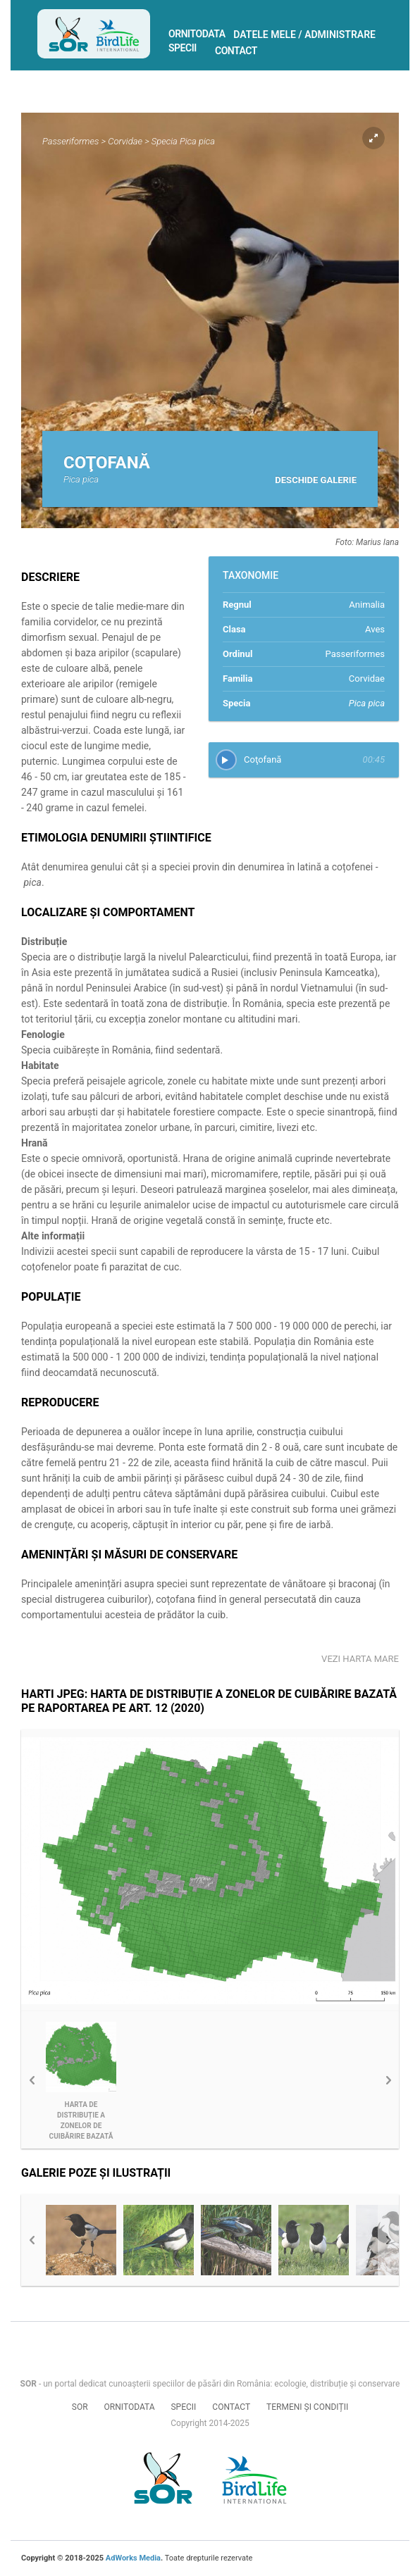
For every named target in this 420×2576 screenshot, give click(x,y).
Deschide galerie (316, 480)
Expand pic (373, 138)
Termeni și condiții (307, 2407)
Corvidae (125, 141)
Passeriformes (70, 141)
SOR (80, 2407)
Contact (236, 50)
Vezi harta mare (360, 1658)
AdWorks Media (133, 2558)
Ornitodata (197, 33)
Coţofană (262, 759)
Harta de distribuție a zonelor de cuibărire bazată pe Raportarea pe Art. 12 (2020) (81, 2121)
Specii (182, 48)
